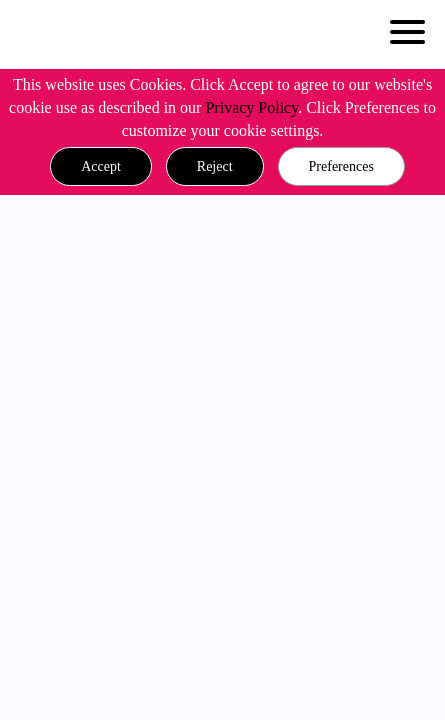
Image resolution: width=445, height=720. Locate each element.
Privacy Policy (251, 107)
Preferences (341, 166)
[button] (101, 167)
